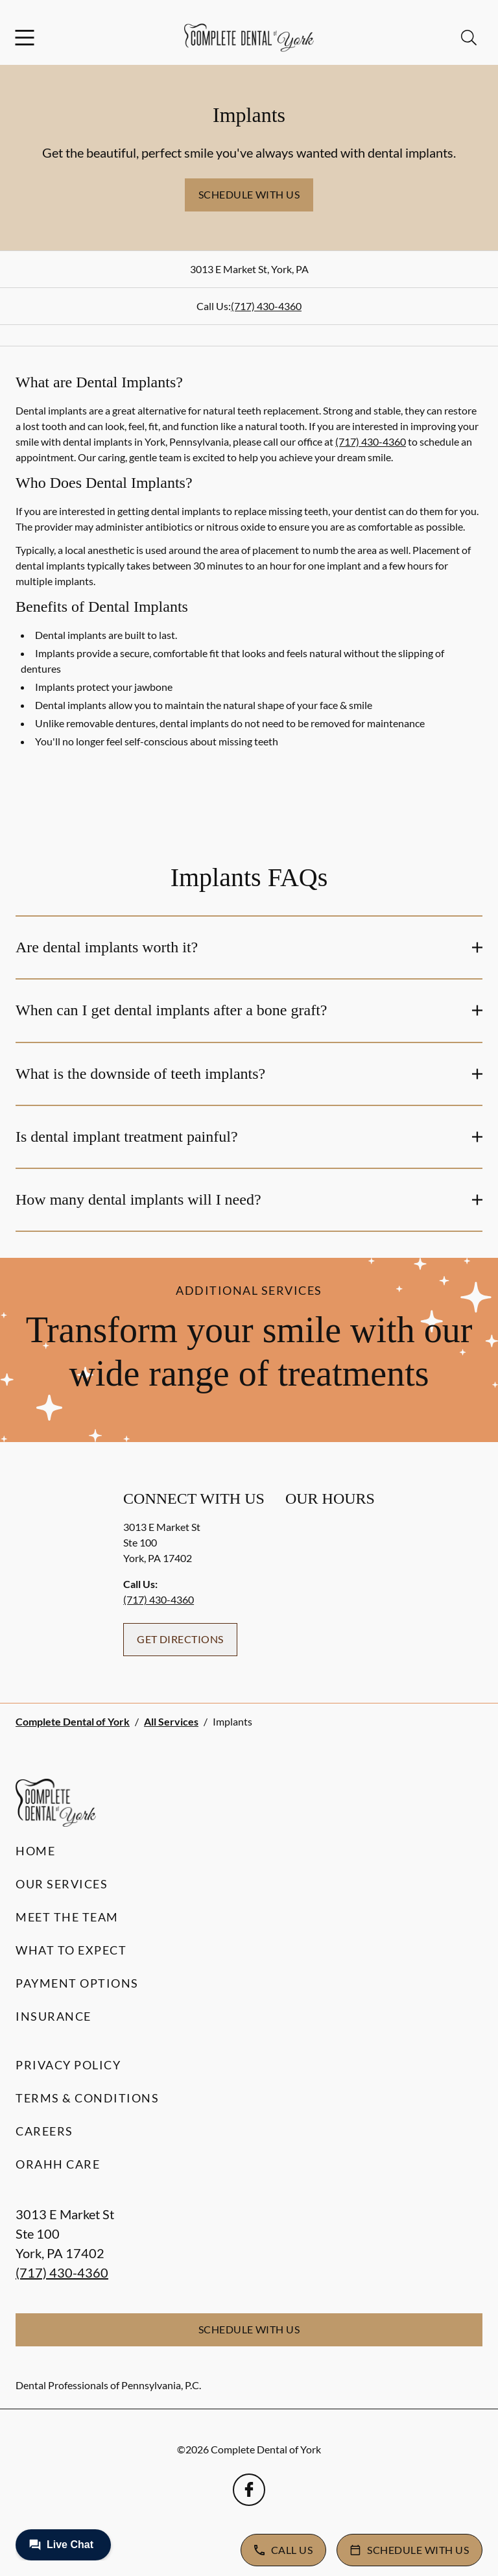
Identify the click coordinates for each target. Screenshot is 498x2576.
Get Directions (180, 1639)
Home (35, 1851)
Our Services (62, 1884)
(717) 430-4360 (266, 306)
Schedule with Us (249, 194)
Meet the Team (67, 1917)
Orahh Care (58, 2164)
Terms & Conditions (87, 2098)
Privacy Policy (68, 2065)
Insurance (53, 2016)
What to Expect (71, 1950)
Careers (44, 2131)
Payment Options (77, 1983)
